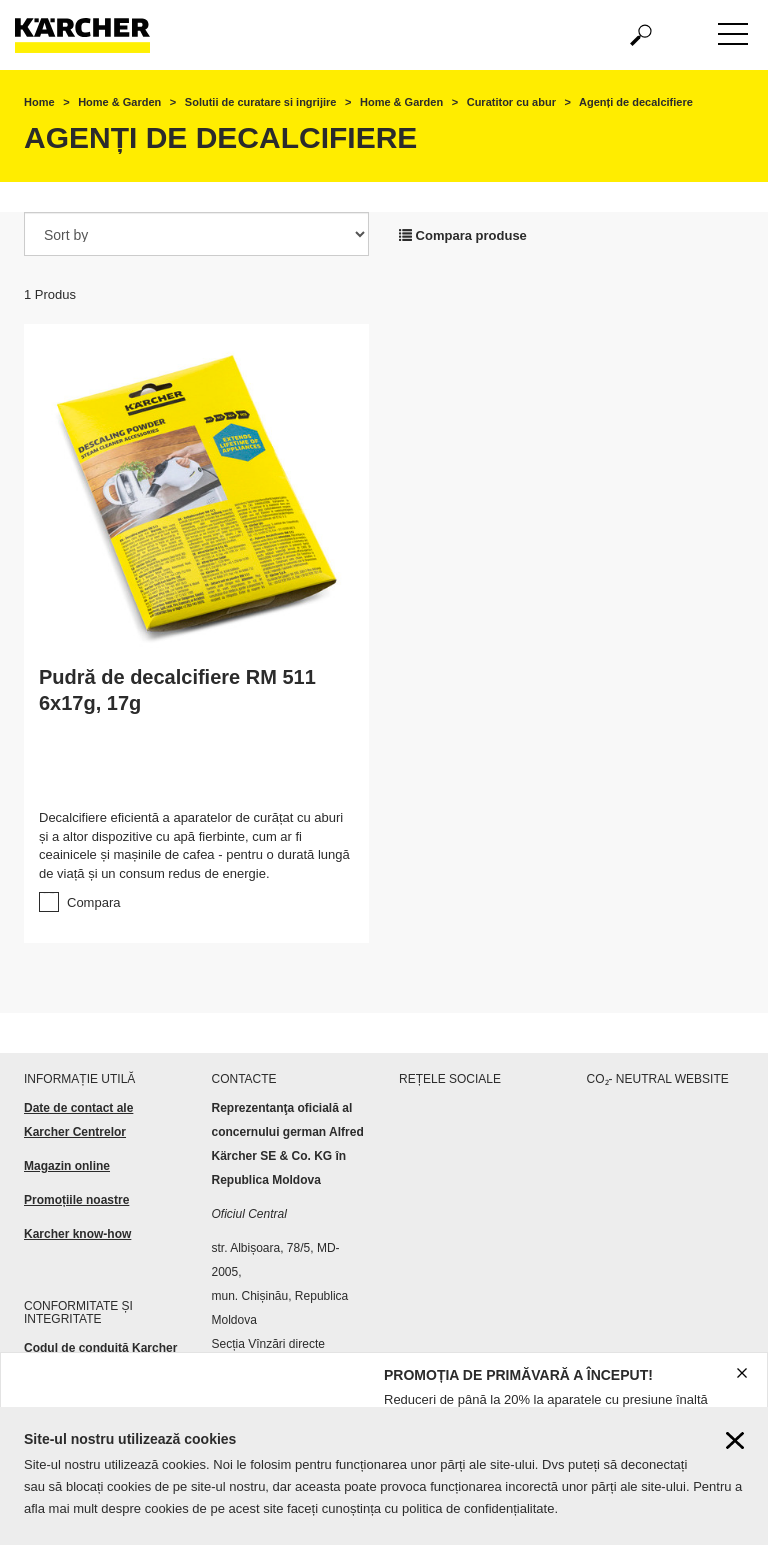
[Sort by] (196, 234)
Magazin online (67, 1166)
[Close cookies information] (735, 1440)
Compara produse (463, 235)
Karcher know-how (77, 1234)
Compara (93, 902)
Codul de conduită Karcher (102, 1348)
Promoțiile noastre (76, 1200)
